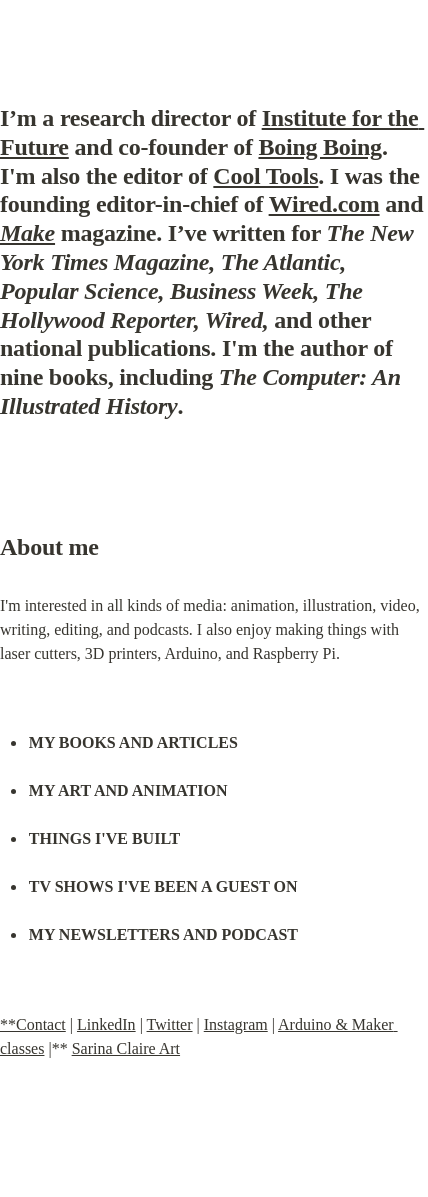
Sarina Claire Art (126, 1048)
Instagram (236, 1024)
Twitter (170, 1024)
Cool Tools (265, 176)
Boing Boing (319, 147)
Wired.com (324, 204)
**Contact (33, 1024)
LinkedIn (106, 1024)
